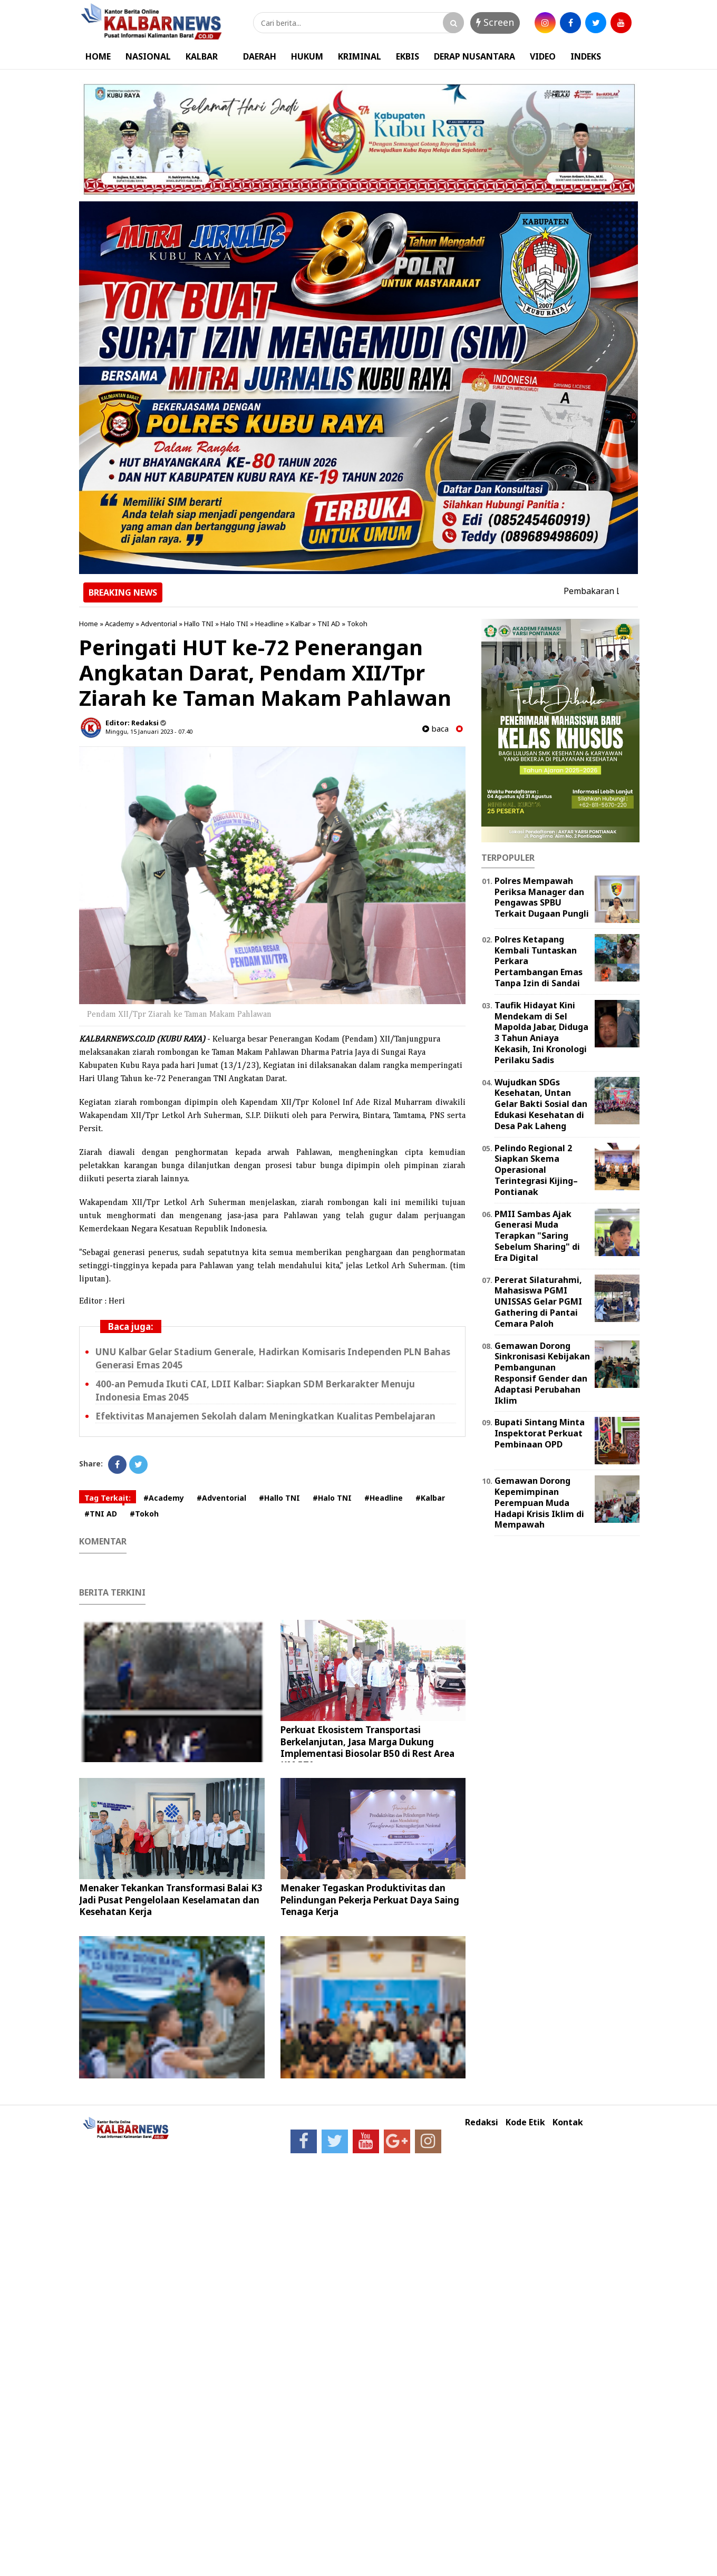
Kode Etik (525, 2122)
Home (88, 623)
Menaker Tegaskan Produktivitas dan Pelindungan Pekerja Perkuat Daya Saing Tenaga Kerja (369, 1899)
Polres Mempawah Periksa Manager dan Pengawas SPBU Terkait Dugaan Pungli (542, 897)
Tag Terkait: (107, 1498)
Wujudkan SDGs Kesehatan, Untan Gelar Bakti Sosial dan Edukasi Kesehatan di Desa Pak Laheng (541, 1104)
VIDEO (543, 56)
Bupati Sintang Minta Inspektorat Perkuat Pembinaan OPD (540, 1433)
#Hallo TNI (279, 1498)
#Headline (383, 1498)
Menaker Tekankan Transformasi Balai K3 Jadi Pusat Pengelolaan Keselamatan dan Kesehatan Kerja (171, 1899)
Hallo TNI (199, 623)
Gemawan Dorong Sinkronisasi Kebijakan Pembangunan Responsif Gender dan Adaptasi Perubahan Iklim (542, 1373)
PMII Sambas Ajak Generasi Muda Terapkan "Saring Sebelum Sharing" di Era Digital (537, 1235)
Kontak (568, 2122)
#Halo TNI (332, 1498)
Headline (269, 623)
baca (435, 728)
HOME (98, 56)
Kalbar (300, 623)
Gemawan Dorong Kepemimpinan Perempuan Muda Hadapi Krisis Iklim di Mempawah (539, 1502)
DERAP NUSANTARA (474, 56)
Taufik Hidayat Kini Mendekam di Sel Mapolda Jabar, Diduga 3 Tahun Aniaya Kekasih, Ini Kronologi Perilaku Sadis (541, 1032)
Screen (495, 22)
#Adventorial (221, 1498)
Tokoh (357, 623)
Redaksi (481, 2122)
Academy (119, 623)
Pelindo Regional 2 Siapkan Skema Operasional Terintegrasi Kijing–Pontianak (536, 1170)
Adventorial (159, 623)
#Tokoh (144, 1514)
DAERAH (259, 56)
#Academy (163, 1498)
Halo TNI (234, 623)
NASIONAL (148, 56)
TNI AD (328, 623)
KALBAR (202, 56)
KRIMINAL (359, 56)
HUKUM (307, 56)
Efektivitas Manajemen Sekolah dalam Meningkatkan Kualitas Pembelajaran (265, 1416)
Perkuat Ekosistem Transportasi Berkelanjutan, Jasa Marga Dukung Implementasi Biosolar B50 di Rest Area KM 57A (367, 1747)
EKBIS (407, 56)
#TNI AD (100, 1514)
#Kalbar (430, 1498)
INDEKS (585, 56)
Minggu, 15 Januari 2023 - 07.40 (148, 731)
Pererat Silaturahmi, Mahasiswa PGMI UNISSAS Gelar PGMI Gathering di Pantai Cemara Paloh (538, 1301)
